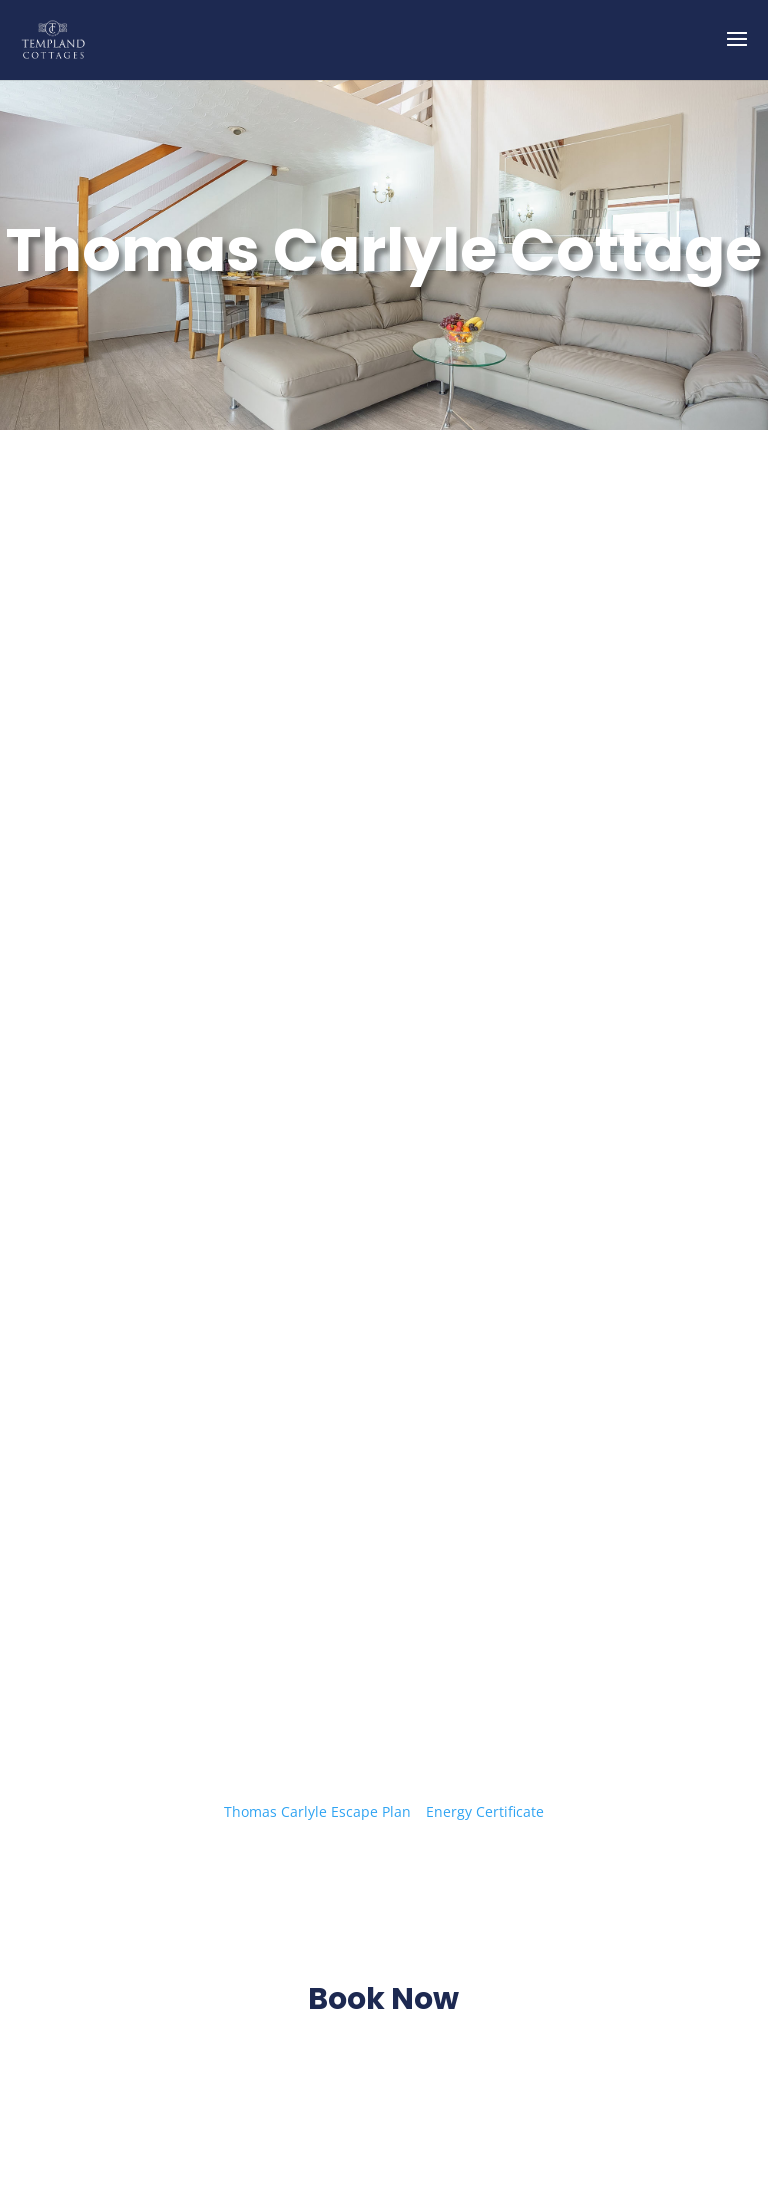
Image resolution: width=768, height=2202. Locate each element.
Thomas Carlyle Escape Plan (319, 1811)
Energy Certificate (485, 1811)
